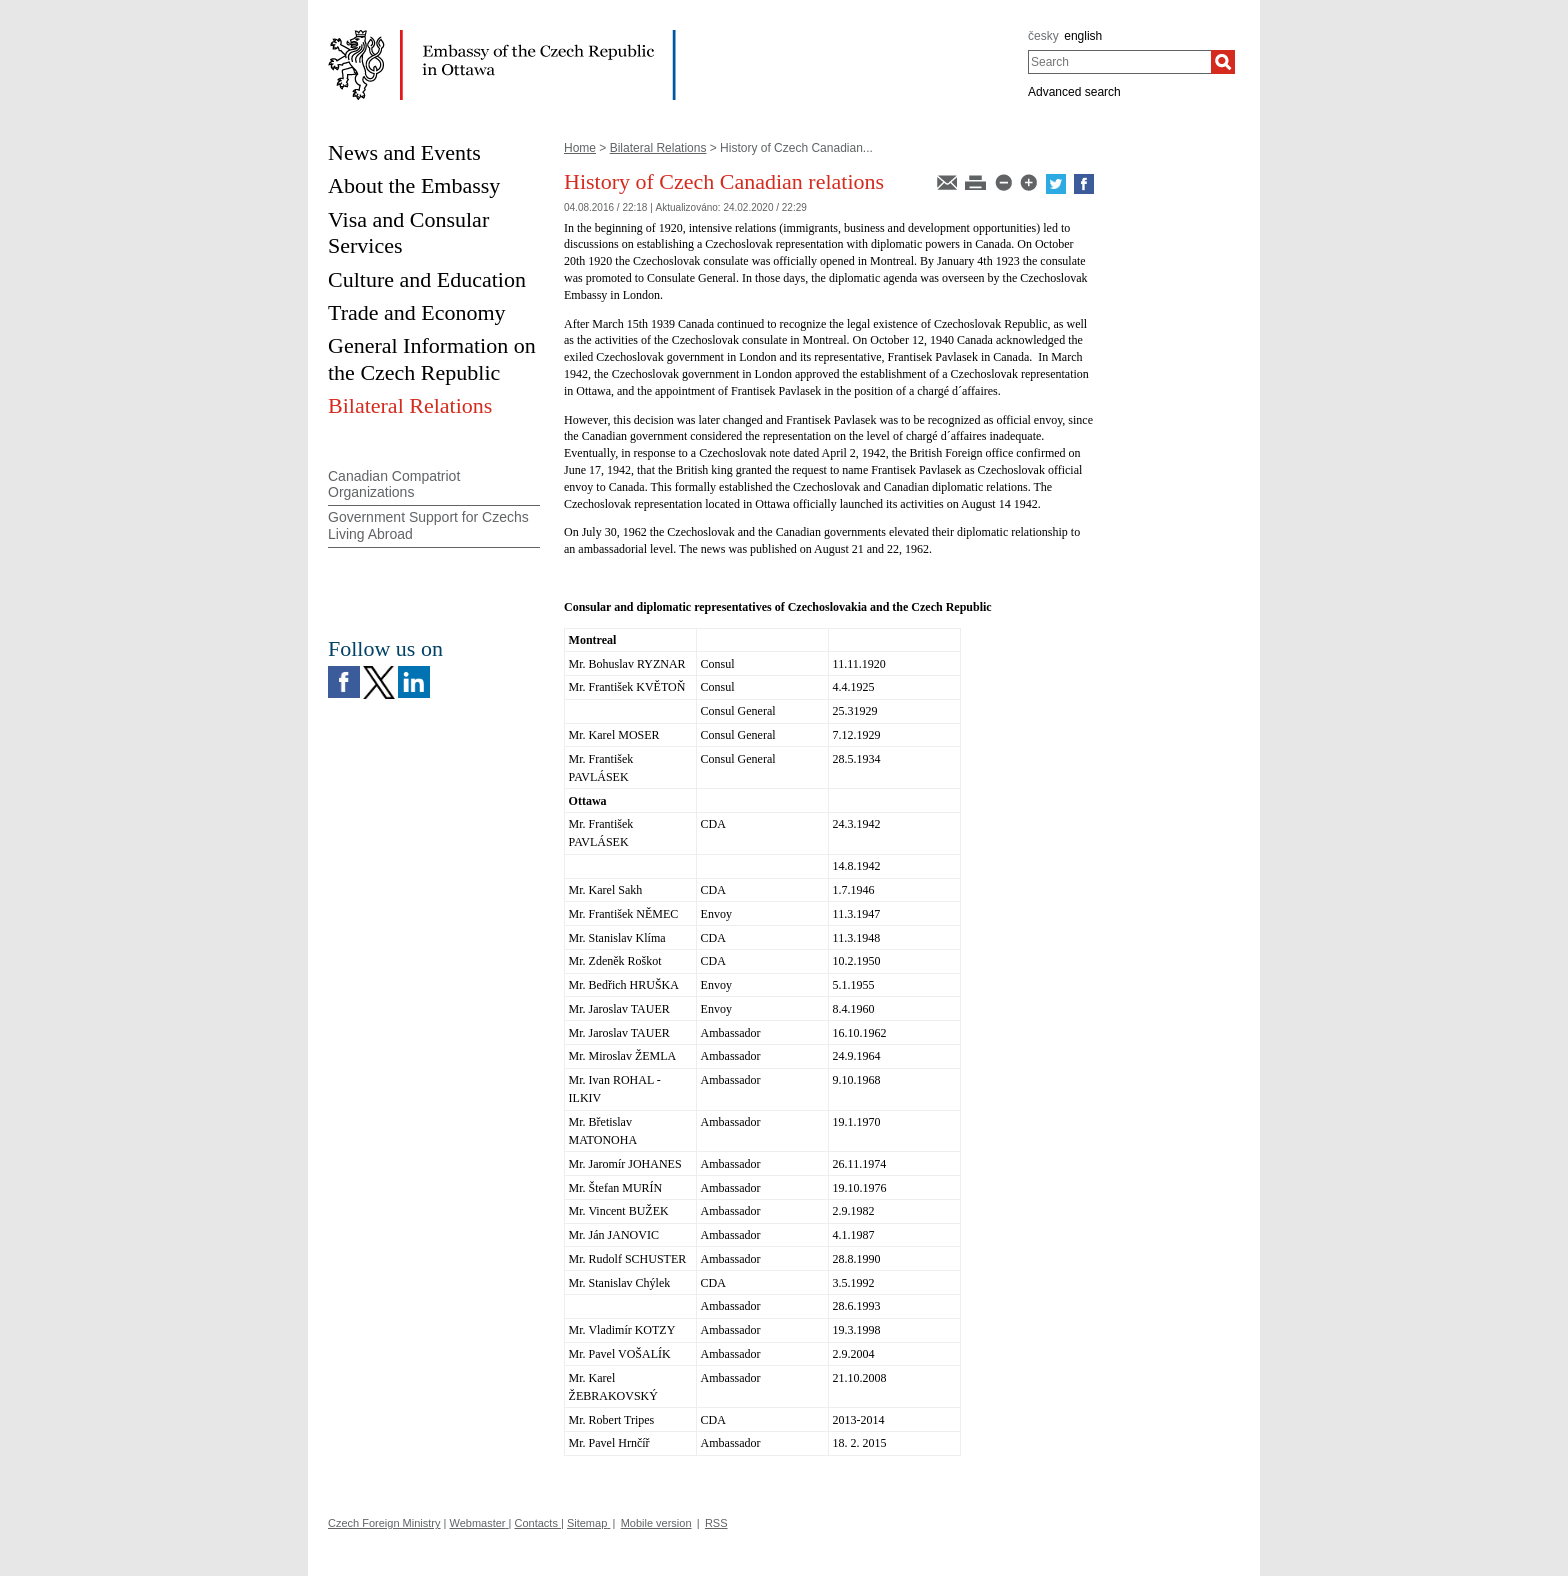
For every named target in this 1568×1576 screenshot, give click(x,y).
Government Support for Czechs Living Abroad (428, 525)
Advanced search (1074, 92)
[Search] (1223, 62)
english (1083, 36)
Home (580, 148)
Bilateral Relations (658, 148)
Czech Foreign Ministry (384, 1523)
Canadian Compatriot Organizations (394, 484)
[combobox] (1119, 62)
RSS (716, 1523)
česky (1043, 36)
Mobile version (656, 1523)
